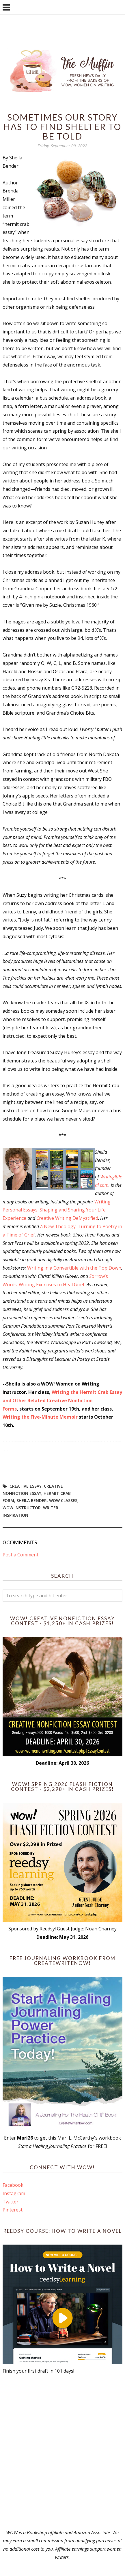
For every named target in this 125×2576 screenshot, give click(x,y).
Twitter (10, 2202)
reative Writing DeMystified (68, 1218)
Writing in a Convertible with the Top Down (74, 1268)
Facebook (13, 2185)
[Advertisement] (62, 2452)
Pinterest (13, 2210)
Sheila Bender (31, 1500)
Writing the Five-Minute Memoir (40, 1417)
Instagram (14, 2193)
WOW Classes (63, 1500)
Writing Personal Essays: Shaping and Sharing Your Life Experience (57, 1210)
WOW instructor (22, 1507)
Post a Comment (20, 1555)
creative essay (26, 1486)
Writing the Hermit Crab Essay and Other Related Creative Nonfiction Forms (62, 1400)
